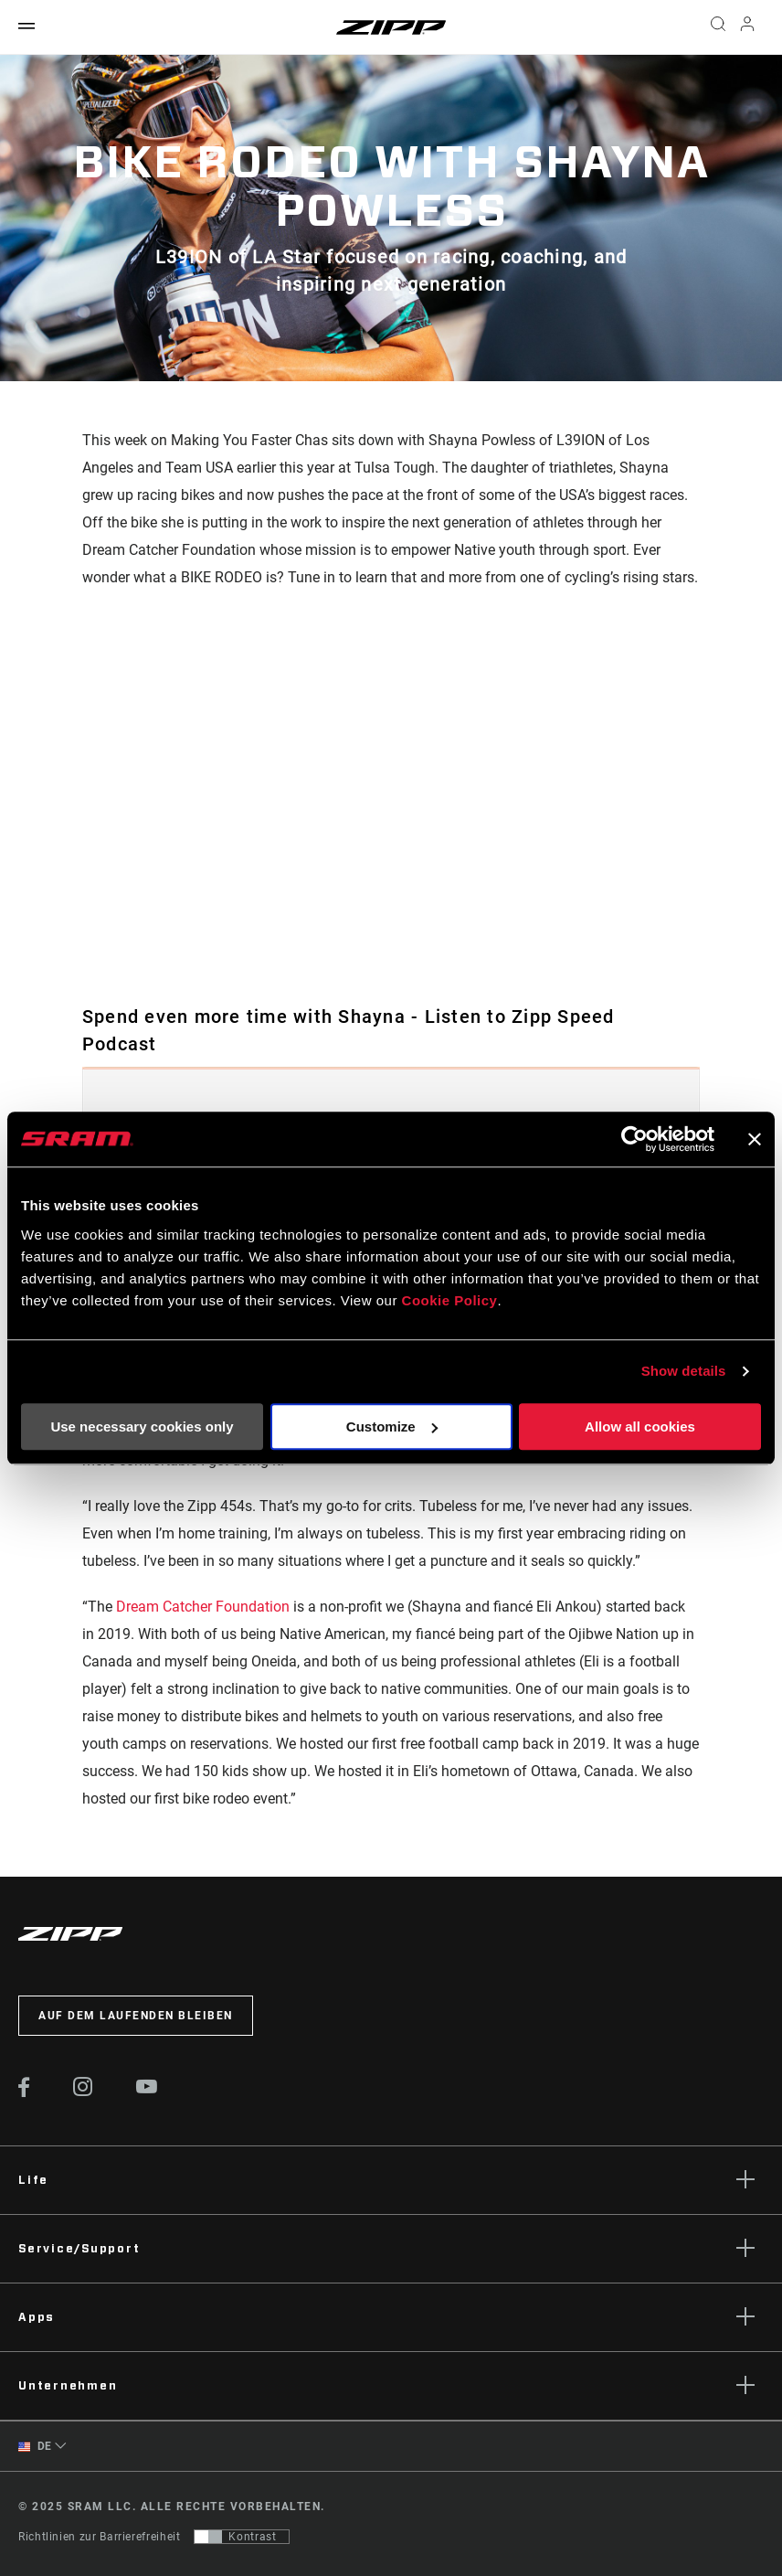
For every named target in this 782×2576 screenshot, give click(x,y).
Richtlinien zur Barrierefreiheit (99, 2536)
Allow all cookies (640, 1426)
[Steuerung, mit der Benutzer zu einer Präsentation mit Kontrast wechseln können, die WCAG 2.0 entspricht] (242, 2536)
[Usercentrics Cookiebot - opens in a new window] (634, 1139)
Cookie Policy (450, 1300)
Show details (683, 1370)
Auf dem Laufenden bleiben (135, 2015)
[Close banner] (754, 1139)
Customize (392, 1426)
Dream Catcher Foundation (203, 1606)
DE (35, 2447)
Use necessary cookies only (141, 1426)
